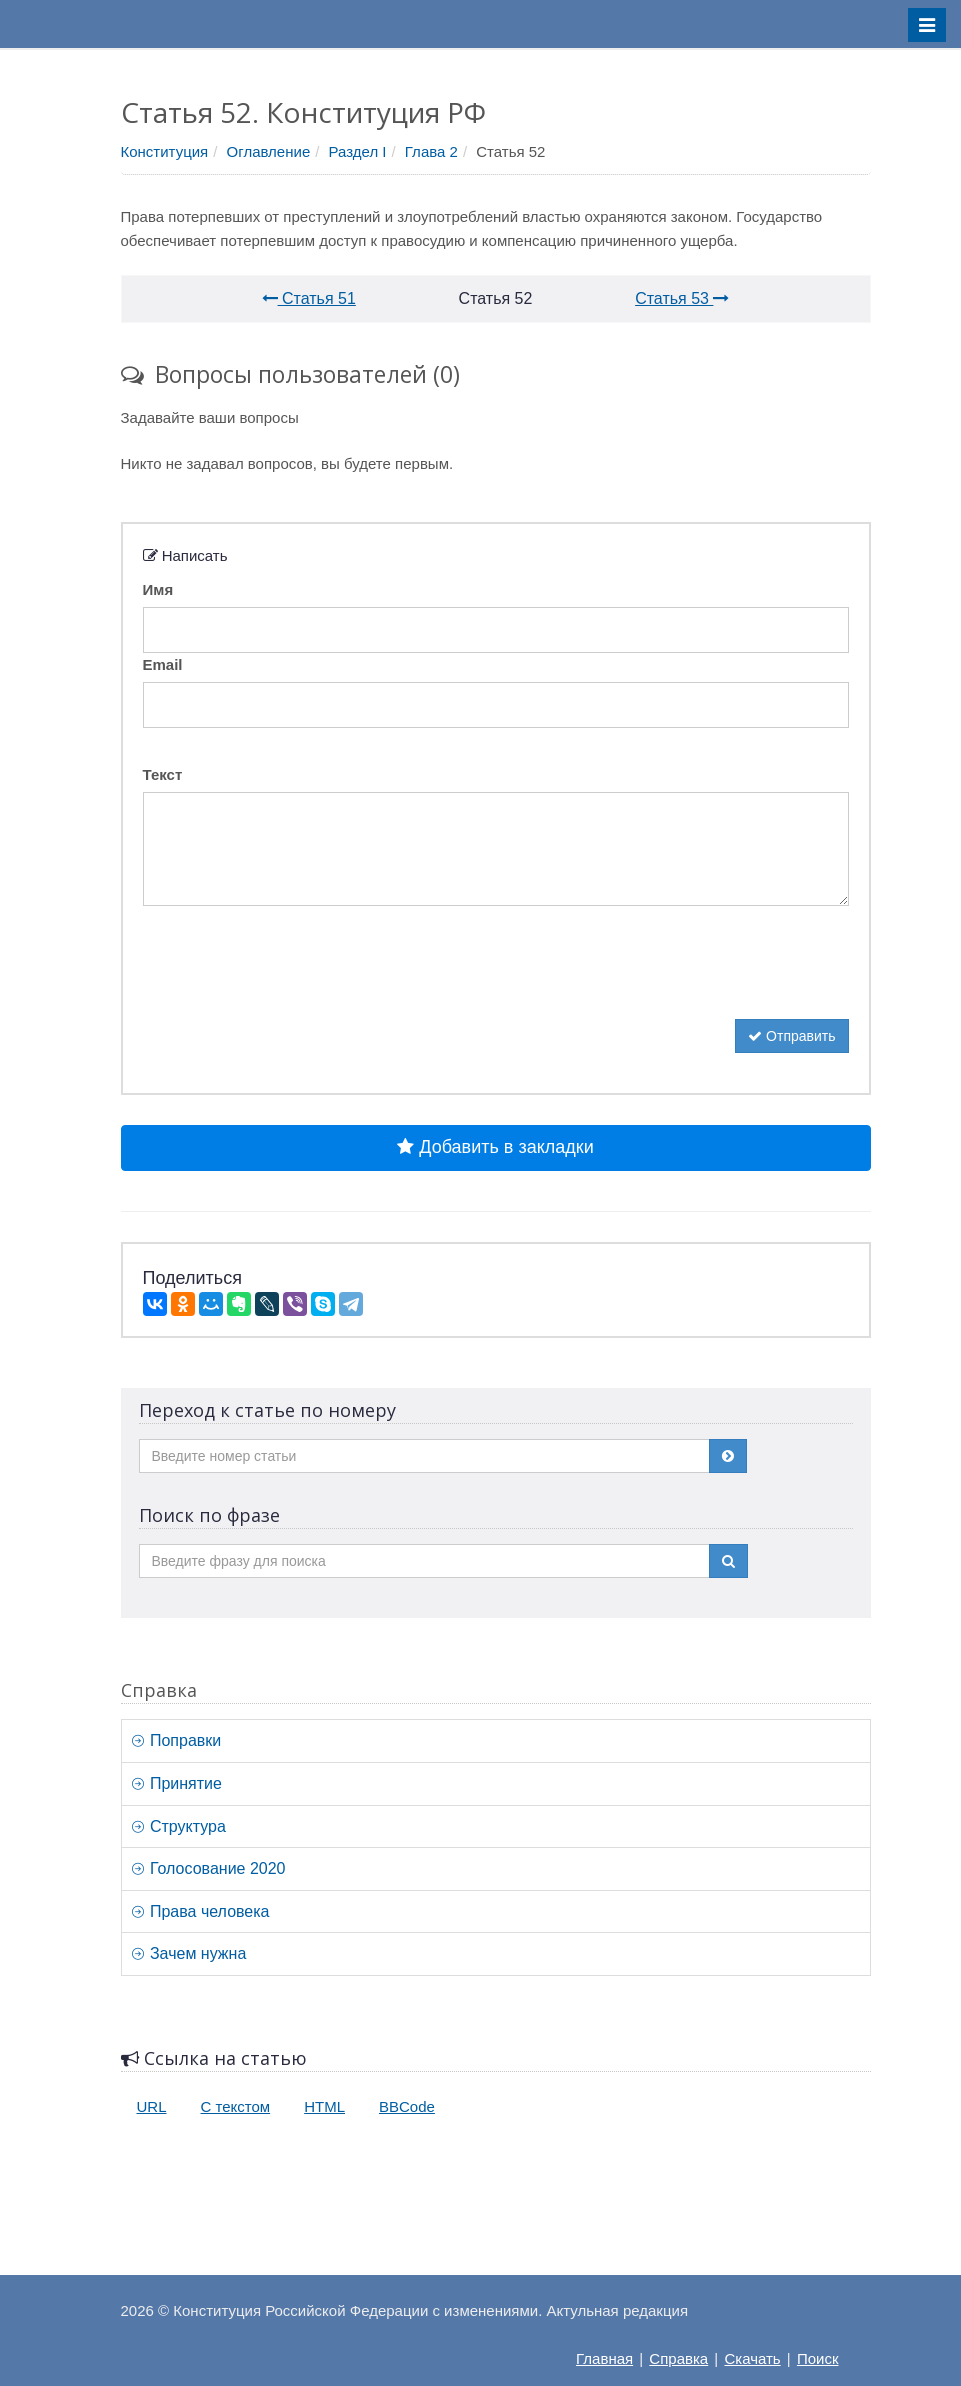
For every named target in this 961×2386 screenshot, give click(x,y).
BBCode (407, 2106)
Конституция (165, 151)
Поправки (177, 1740)
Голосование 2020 (209, 1868)
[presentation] (295, 980)
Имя (158, 589)
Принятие (177, 1783)
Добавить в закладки (495, 1147)
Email (163, 664)
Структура (179, 1826)
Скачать (752, 2358)
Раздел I (358, 151)
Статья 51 (309, 298)
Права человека (201, 1911)
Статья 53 (682, 298)
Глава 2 (431, 151)
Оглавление (269, 151)
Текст (163, 774)
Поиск (818, 2358)
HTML (324, 2106)
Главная (604, 2358)
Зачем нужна (189, 1953)
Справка (678, 2358)
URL (152, 2106)
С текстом (236, 2106)
